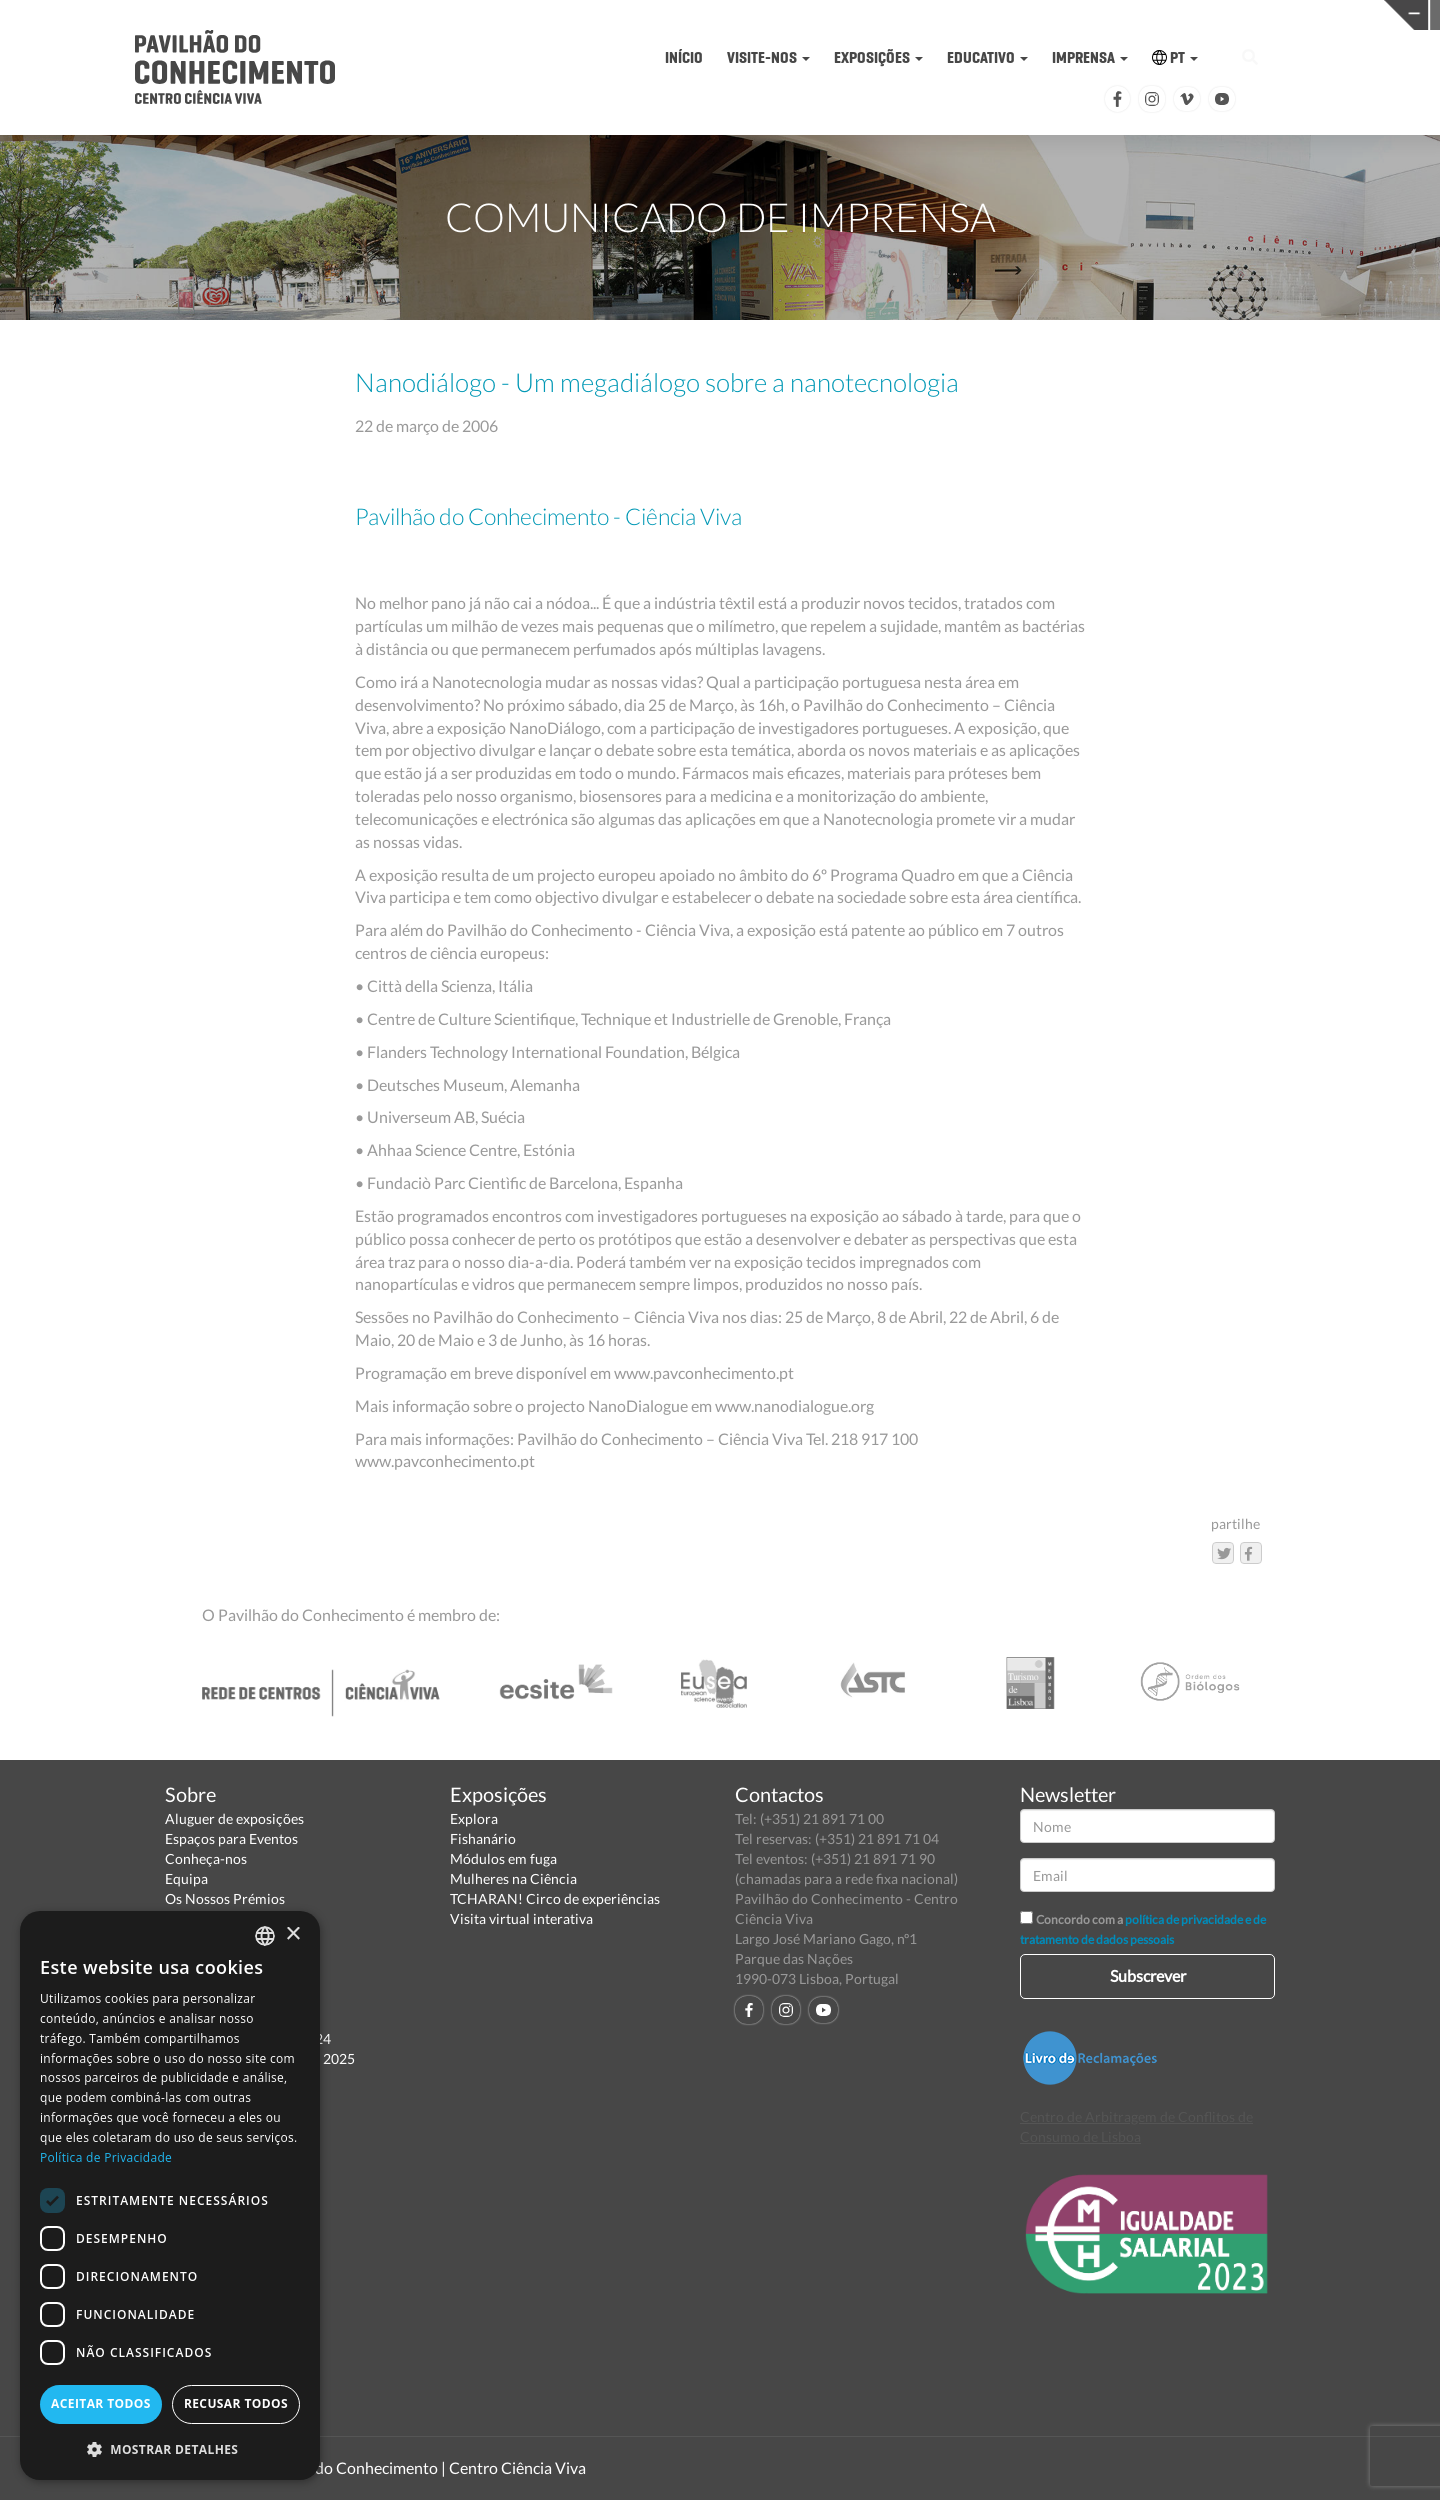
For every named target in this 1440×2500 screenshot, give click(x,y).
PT (1175, 57)
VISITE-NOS (768, 57)
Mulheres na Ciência (513, 1878)
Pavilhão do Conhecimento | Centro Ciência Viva (419, 2467)
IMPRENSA (1090, 57)
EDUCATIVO (987, 57)
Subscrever (1148, 1975)
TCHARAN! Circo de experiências (555, 1898)
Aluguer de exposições (234, 1818)
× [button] (292, 1934)
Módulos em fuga (503, 1858)
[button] (170, 2448)
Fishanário (483, 1838)
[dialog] (170, 2195)
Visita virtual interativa (521, 1918)
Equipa (186, 1878)
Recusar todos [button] (236, 2403)
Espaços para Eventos (231, 1838)
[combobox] (265, 1936)
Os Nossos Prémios (225, 1898)
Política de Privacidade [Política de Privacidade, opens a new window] (106, 2157)
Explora (474, 1818)
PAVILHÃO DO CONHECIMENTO (691, 15)
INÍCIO (684, 57)
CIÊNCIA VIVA (1003, 13)
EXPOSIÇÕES (878, 57)
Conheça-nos (206, 1858)
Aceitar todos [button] (101, 2403)
